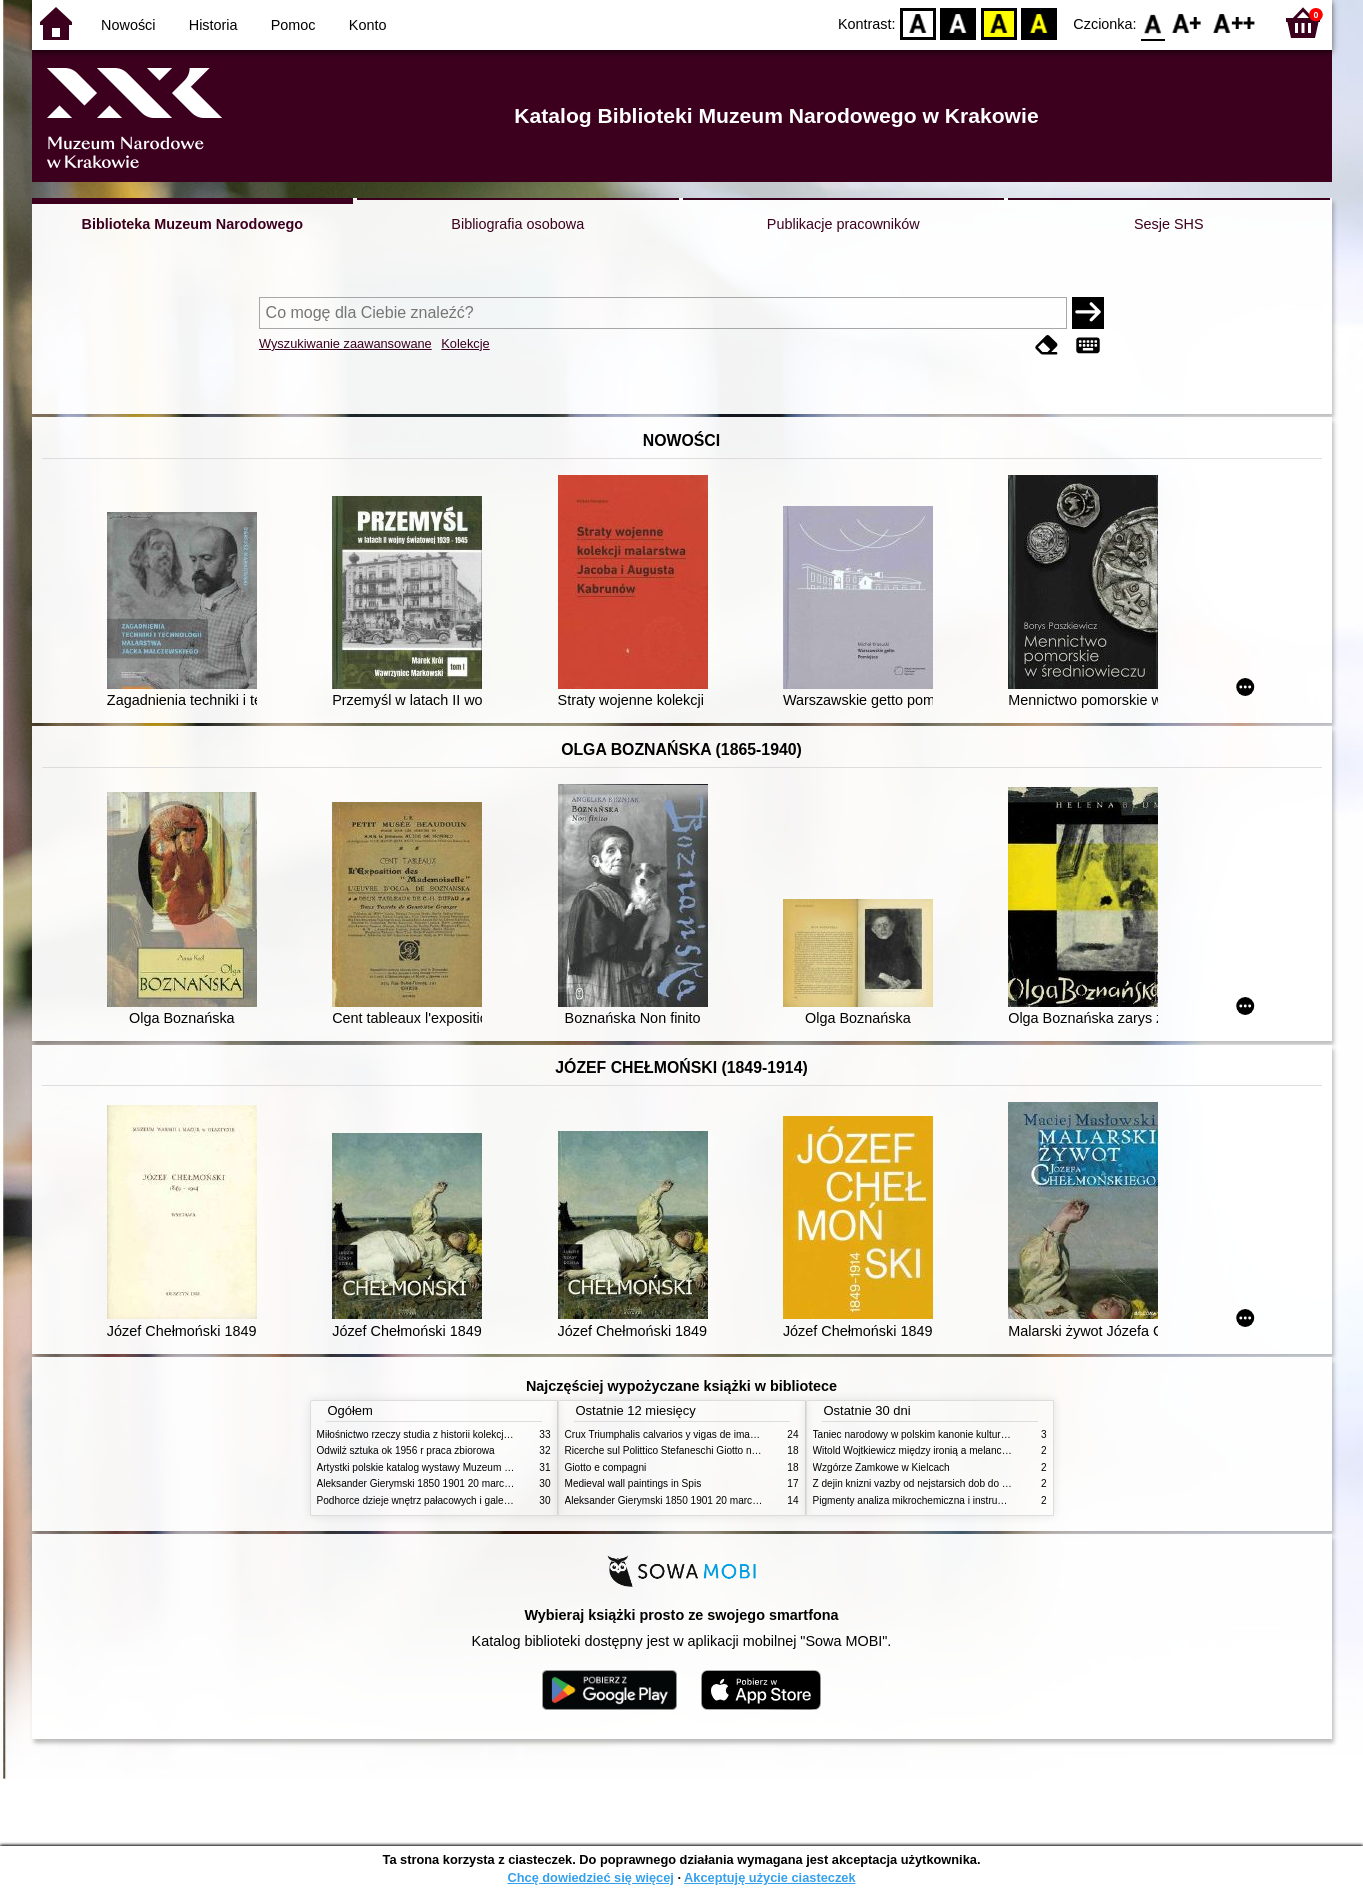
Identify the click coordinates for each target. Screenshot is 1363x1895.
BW (959, 22)
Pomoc (293, 25)
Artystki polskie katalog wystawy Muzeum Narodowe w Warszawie (464, 1467)
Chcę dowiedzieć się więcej (590, 1877)
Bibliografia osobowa (517, 224)
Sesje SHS (1169, 224)
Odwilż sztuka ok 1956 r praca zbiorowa (406, 1450)
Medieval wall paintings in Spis (633, 1483)
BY (1039, 22)
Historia (213, 25)
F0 (1153, 22)
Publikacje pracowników (843, 224)
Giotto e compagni (606, 1467)
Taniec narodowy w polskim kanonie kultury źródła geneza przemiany (967, 1434)
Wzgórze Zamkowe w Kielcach (881, 1467)
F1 (1187, 22)
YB (998, 22)
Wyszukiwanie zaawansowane (345, 343)
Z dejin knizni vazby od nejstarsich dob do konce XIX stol (940, 1483)
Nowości (128, 25)
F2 (1234, 22)
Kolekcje (465, 343)
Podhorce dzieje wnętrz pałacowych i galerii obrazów (435, 1500)
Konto (368, 25)
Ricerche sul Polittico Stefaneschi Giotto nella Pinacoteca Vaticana (713, 1450)
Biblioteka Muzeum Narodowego (192, 224)
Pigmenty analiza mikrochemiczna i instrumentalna (926, 1500)
